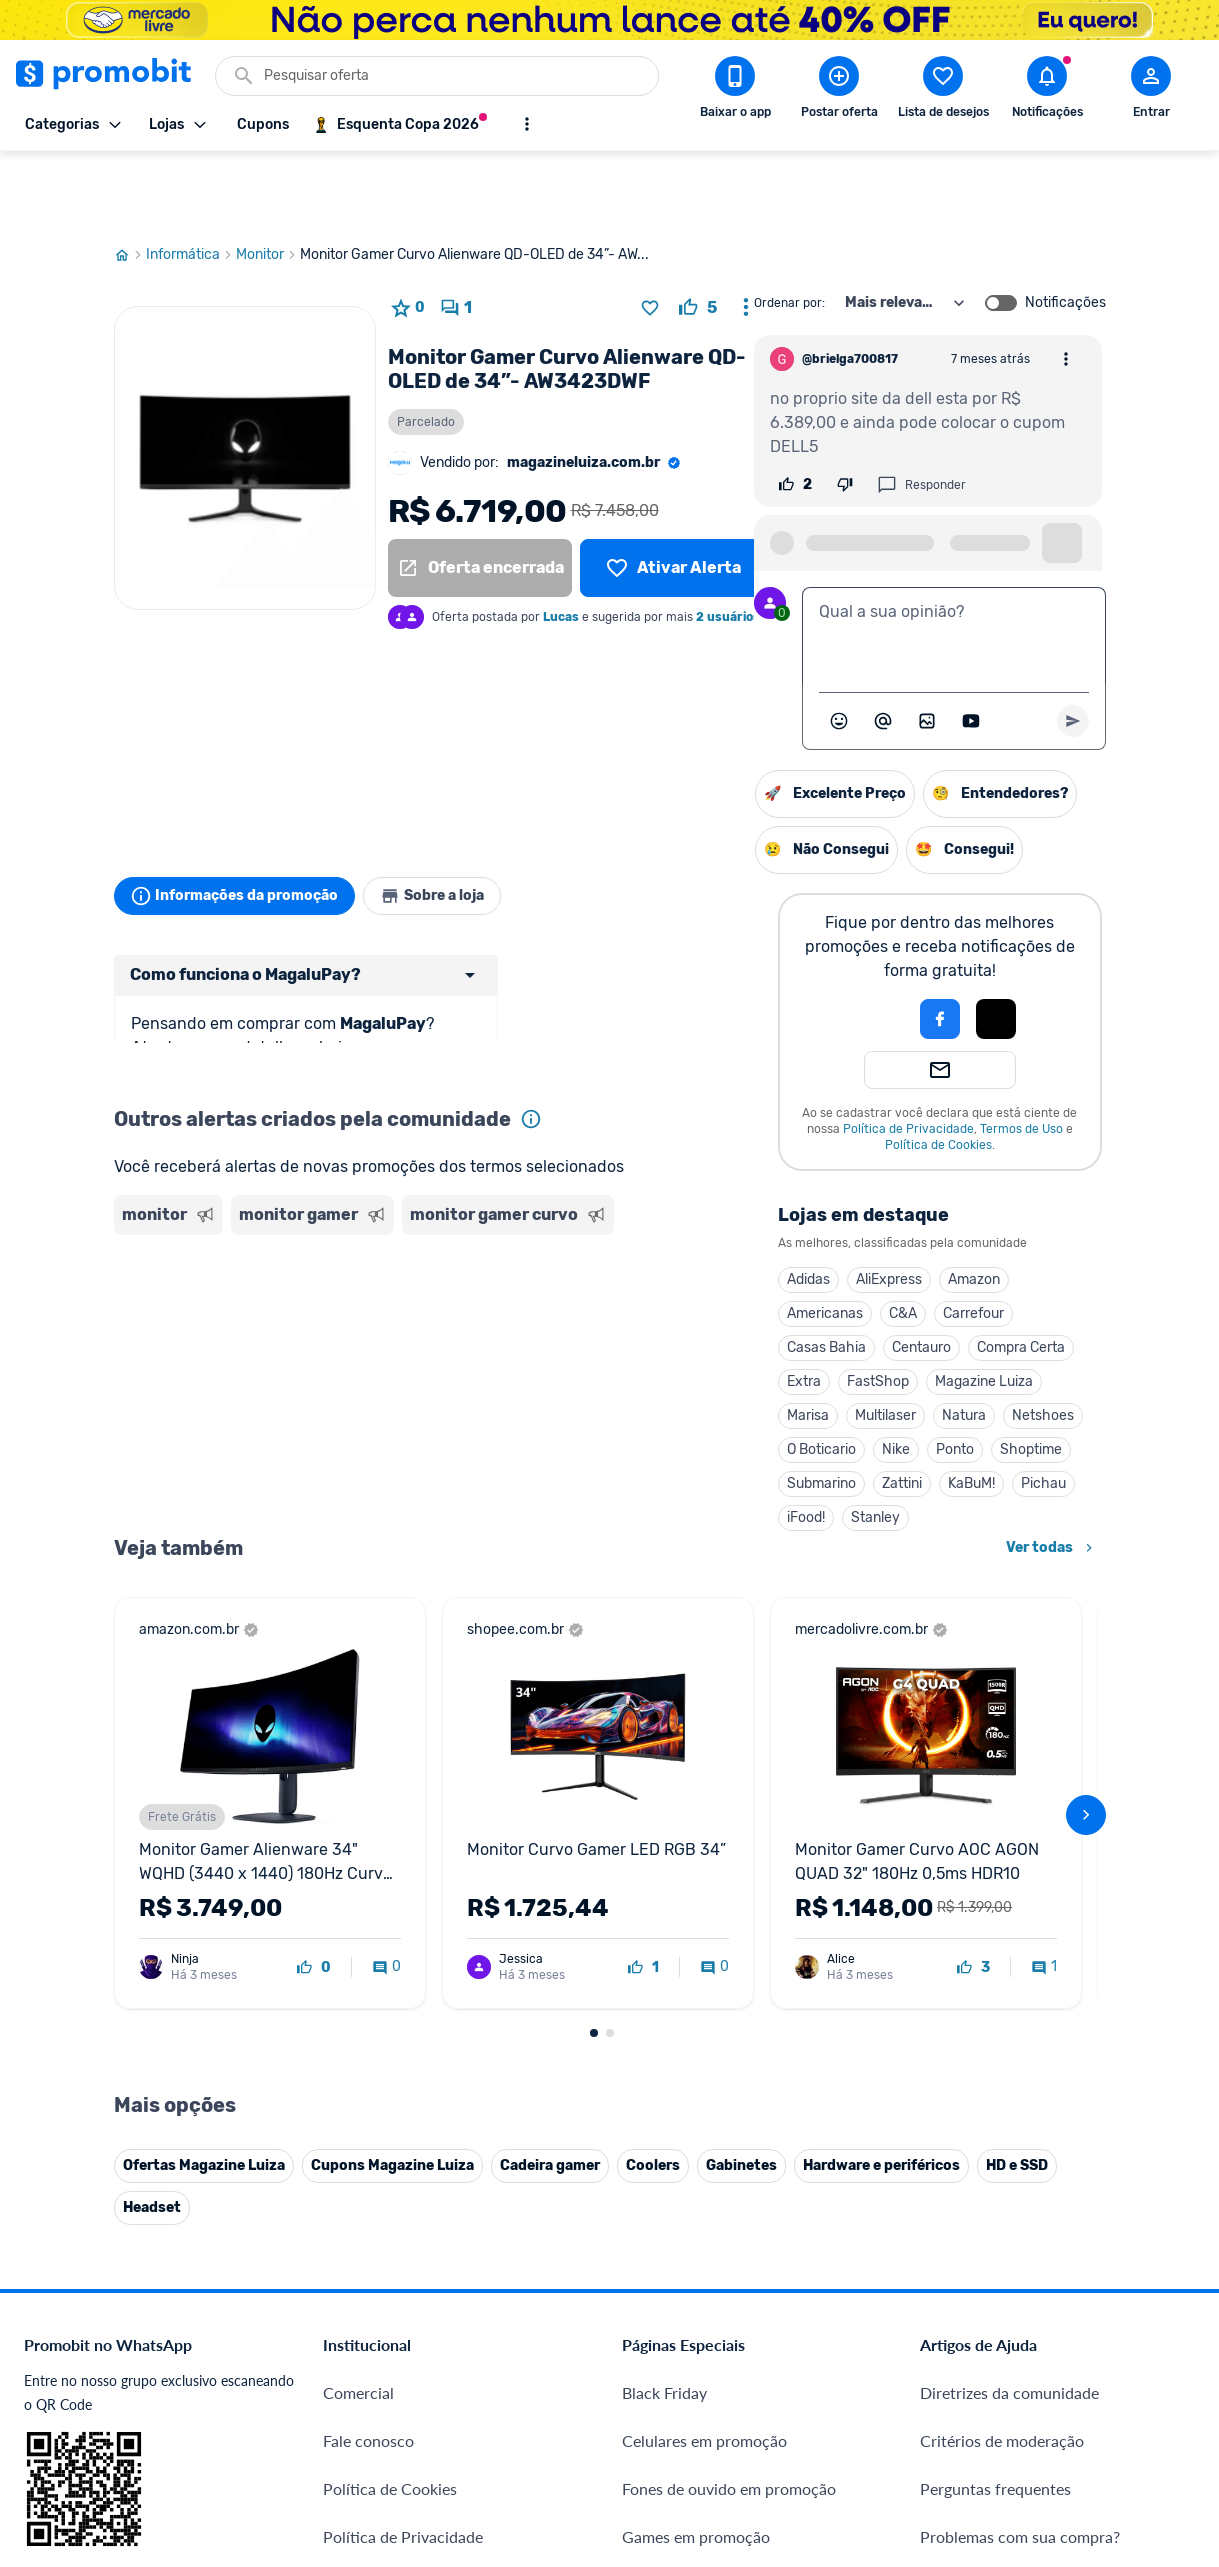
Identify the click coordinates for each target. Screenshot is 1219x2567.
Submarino (616, 1411)
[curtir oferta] (698, 236)
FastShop (673, 1309)
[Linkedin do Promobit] (1116, 2323)
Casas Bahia (621, 1275)
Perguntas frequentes (995, 2004)
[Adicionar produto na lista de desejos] (650, 236)
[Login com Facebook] (735, 947)
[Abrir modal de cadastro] (1151, 91)
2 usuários (728, 545)
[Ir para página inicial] (130, 183)
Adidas (603, 1207)
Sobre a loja (456, 824)
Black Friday (664, 1908)
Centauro (716, 1275)
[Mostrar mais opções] (527, 124)
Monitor (268, 183)
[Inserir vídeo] (971, 649)
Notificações (1065, 231)
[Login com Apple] (791, 947)
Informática (191, 183)
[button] (667, 947)
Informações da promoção (242, 824)
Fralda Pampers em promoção (726, 2148)
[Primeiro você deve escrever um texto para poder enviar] (1073, 649)
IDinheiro (355, 2268)
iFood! (601, 1445)
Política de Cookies (733, 1073)
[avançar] (1086, 1537)
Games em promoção (696, 2052)
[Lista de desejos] (672, 496)
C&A (698, 1241)
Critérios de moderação (1002, 1956)
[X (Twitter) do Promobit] (1004, 2323)
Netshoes (838, 1343)
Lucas (561, 545)
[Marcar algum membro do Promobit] (883, 649)
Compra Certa (816, 1275)
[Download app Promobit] (735, 91)
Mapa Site (358, 2148)
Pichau (838, 1411)
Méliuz (346, 2364)
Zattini (697, 1411)
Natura (759, 1343)
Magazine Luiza (779, 1309)
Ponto (750, 1377)
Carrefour (768, 1241)
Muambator (364, 2460)
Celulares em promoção (704, 1956)
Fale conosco (368, 1956)
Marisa (603, 1343)
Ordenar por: (789, 231)
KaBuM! (766, 1411)
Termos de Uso (816, 1057)
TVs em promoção (685, 2196)
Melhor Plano (370, 2316)
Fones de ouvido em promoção (729, 2004)
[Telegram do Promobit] (1172, 2323)
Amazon (769, 1207)
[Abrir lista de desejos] (943, 91)
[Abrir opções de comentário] (1066, 287)
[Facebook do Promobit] (948, 2323)
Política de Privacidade (703, 1057)
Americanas (620, 1241)
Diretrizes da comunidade (1009, 1908)
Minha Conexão (378, 2412)
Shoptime (826, 1377)
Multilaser (680, 1343)
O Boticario (616, 1377)
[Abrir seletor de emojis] (839, 649)
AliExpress (684, 1207)
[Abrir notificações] (1047, 91)
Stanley (670, 1445)
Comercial (358, 1908)
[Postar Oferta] (839, 91)
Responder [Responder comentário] (921, 413)
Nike (691, 1377)
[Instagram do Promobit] (1060, 2323)
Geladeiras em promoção (709, 2100)
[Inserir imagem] (927, 649)
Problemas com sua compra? (1020, 2052)
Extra (599, 1309)
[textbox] (954, 564)
